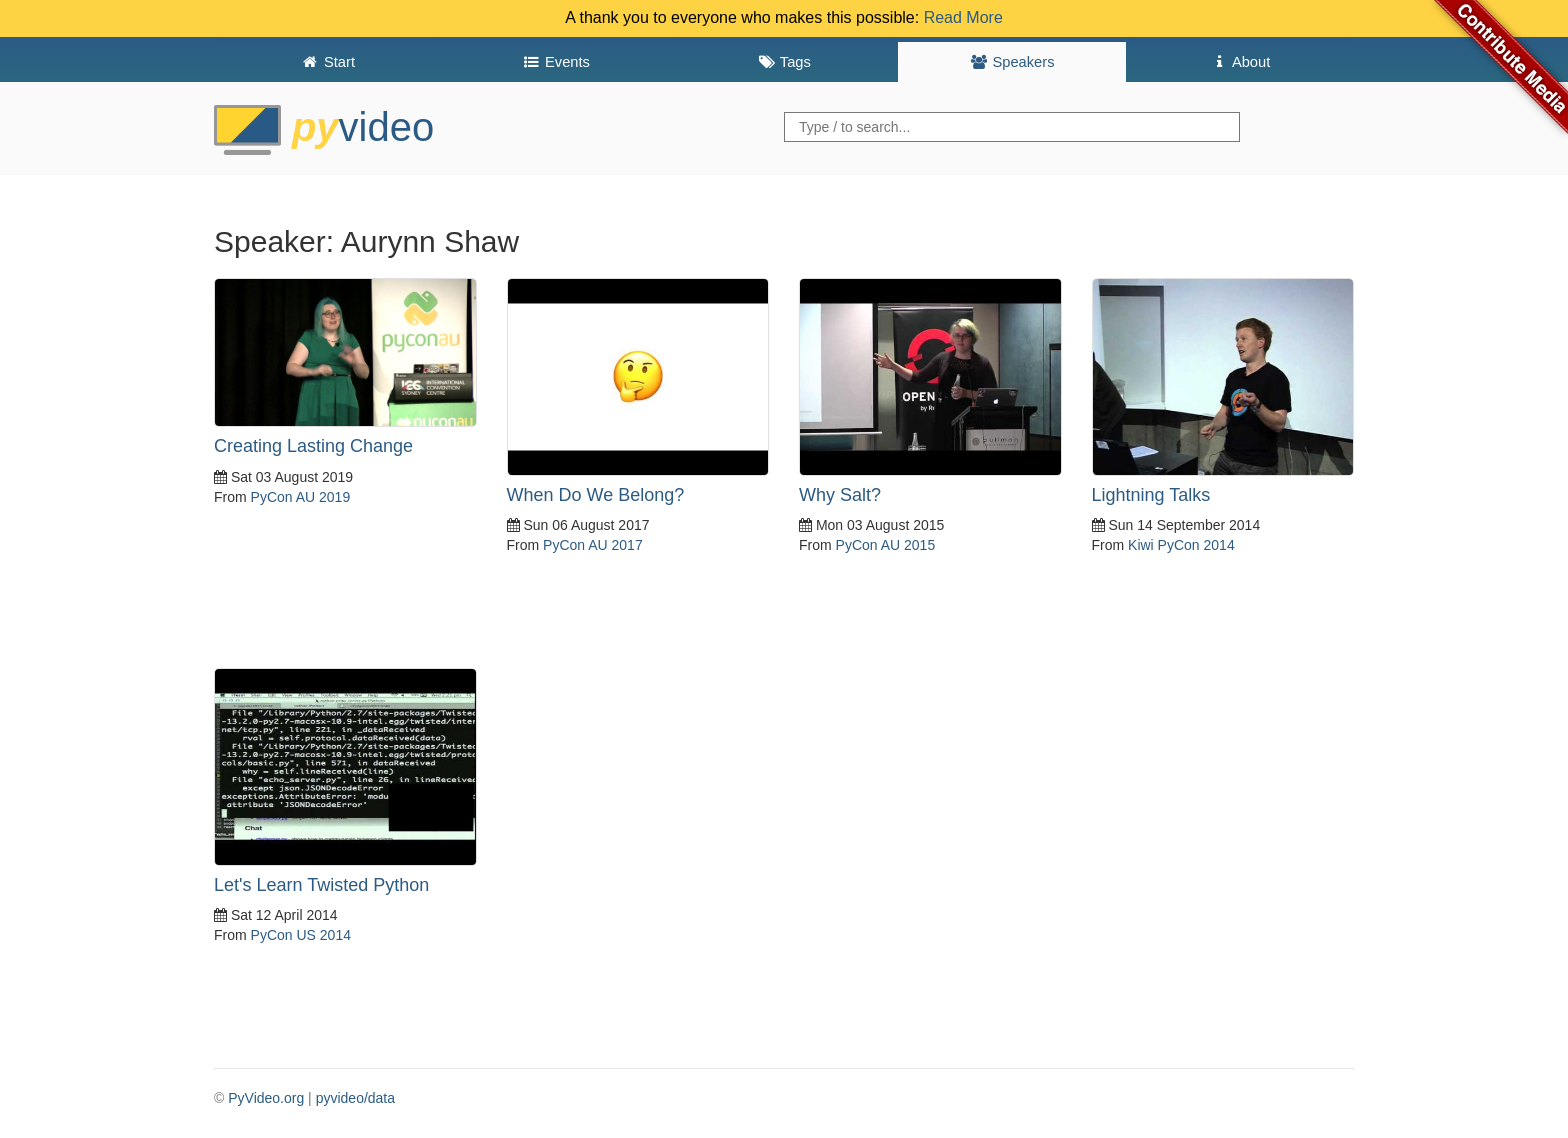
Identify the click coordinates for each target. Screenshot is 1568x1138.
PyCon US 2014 (301, 935)
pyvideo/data (355, 1098)
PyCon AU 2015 (886, 545)
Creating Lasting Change (313, 446)
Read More (963, 17)
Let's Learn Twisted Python (321, 885)
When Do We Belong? (596, 495)
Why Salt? (840, 495)
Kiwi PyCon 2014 (1181, 545)
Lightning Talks (1151, 495)
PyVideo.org (266, 1098)
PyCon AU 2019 (301, 497)
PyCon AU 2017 (593, 545)
